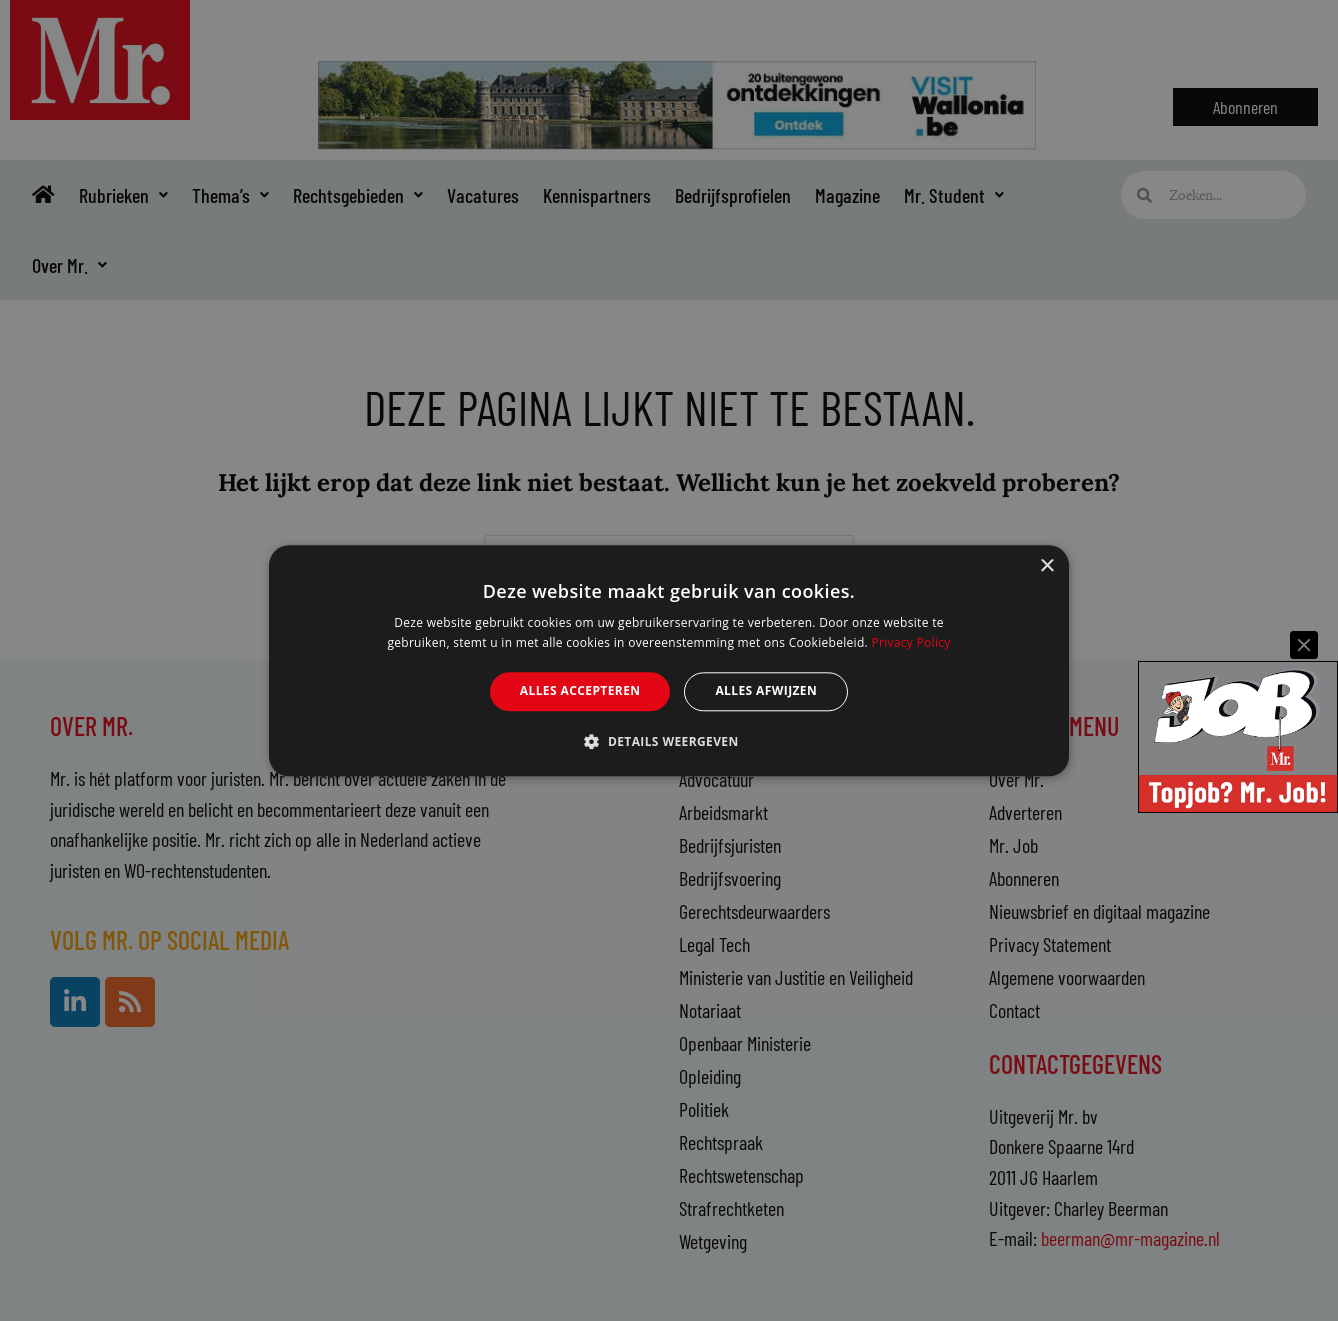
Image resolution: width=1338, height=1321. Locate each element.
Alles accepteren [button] (580, 691)
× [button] (1046, 566)
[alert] (669, 660)
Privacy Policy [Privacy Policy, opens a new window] (910, 642)
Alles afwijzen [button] (766, 691)
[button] (668, 741)
